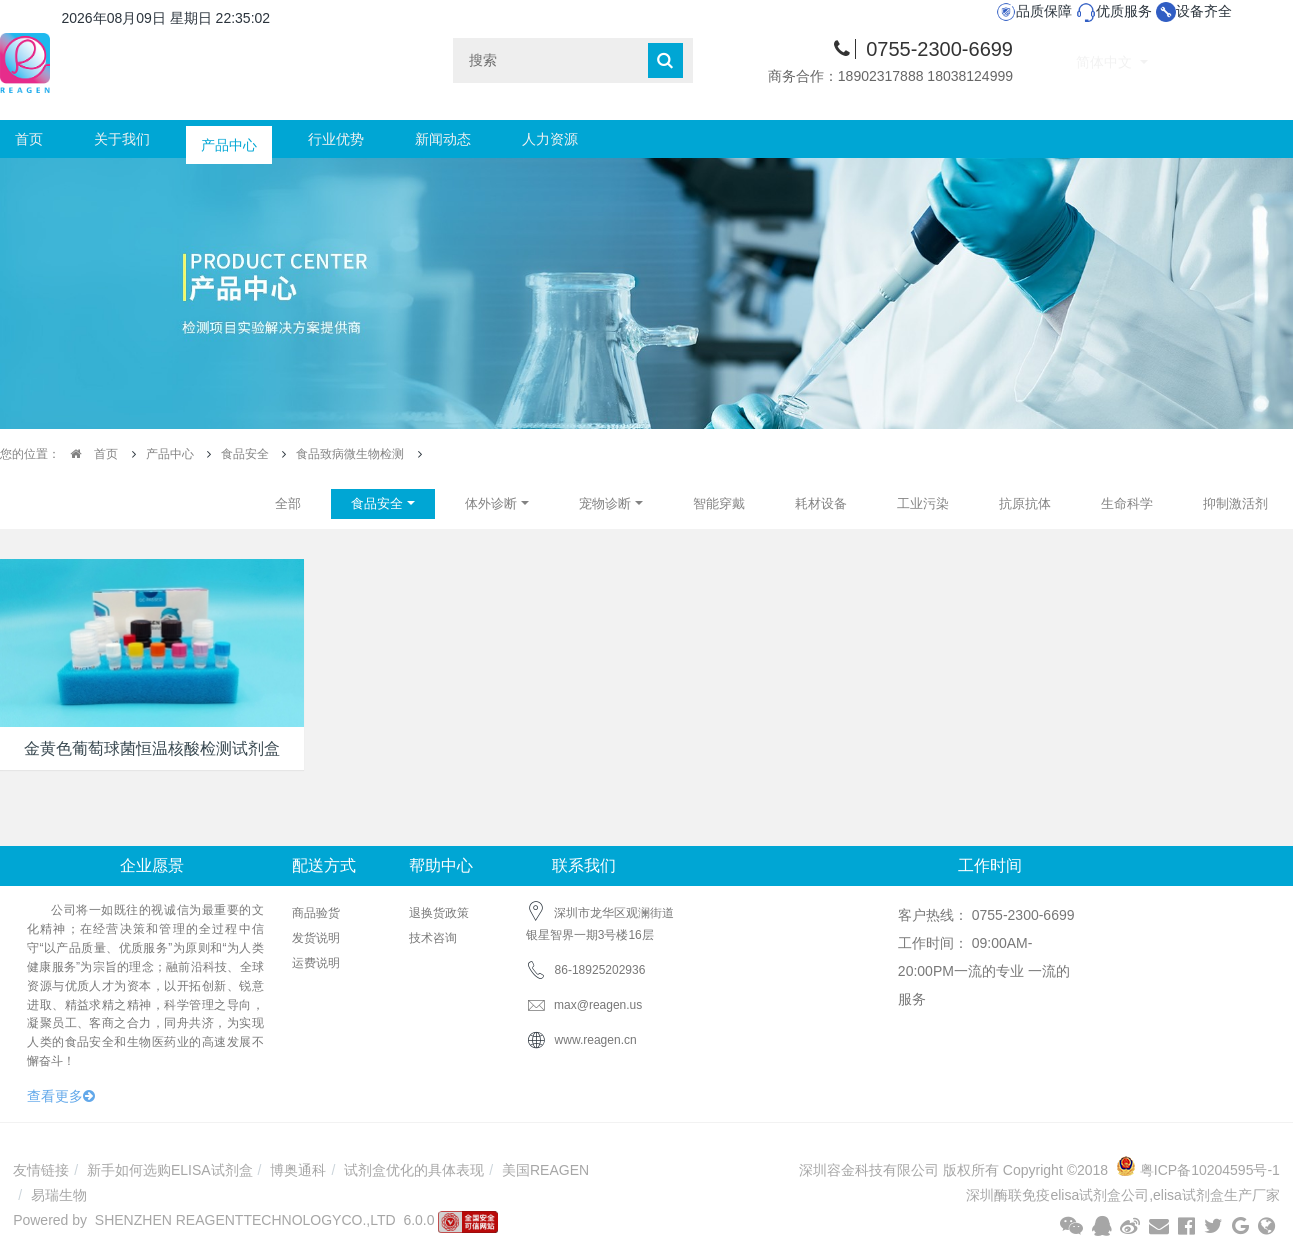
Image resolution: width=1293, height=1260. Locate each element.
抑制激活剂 (1235, 503)
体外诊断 (491, 503)
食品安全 (245, 454)
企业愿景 (152, 865)
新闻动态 (443, 139)
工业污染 (923, 503)
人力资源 (550, 139)
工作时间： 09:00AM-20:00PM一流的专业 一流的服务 (984, 971)
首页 (29, 139)
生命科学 (1127, 503)
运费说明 (316, 963)
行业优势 (336, 139)
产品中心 (229, 139)
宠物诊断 (605, 503)
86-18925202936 (600, 970)
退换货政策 (439, 913)
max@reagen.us (584, 1005)
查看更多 (61, 1096)
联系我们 (584, 865)
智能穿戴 (719, 503)
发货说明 (316, 938)
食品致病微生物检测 (350, 454)
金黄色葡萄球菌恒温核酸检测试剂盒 (152, 748)
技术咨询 (433, 938)
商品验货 (316, 913)
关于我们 (122, 139)
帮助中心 (441, 865)
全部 (288, 503)
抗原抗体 (1025, 503)
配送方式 (324, 865)
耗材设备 (821, 503)
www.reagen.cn (596, 1040)
